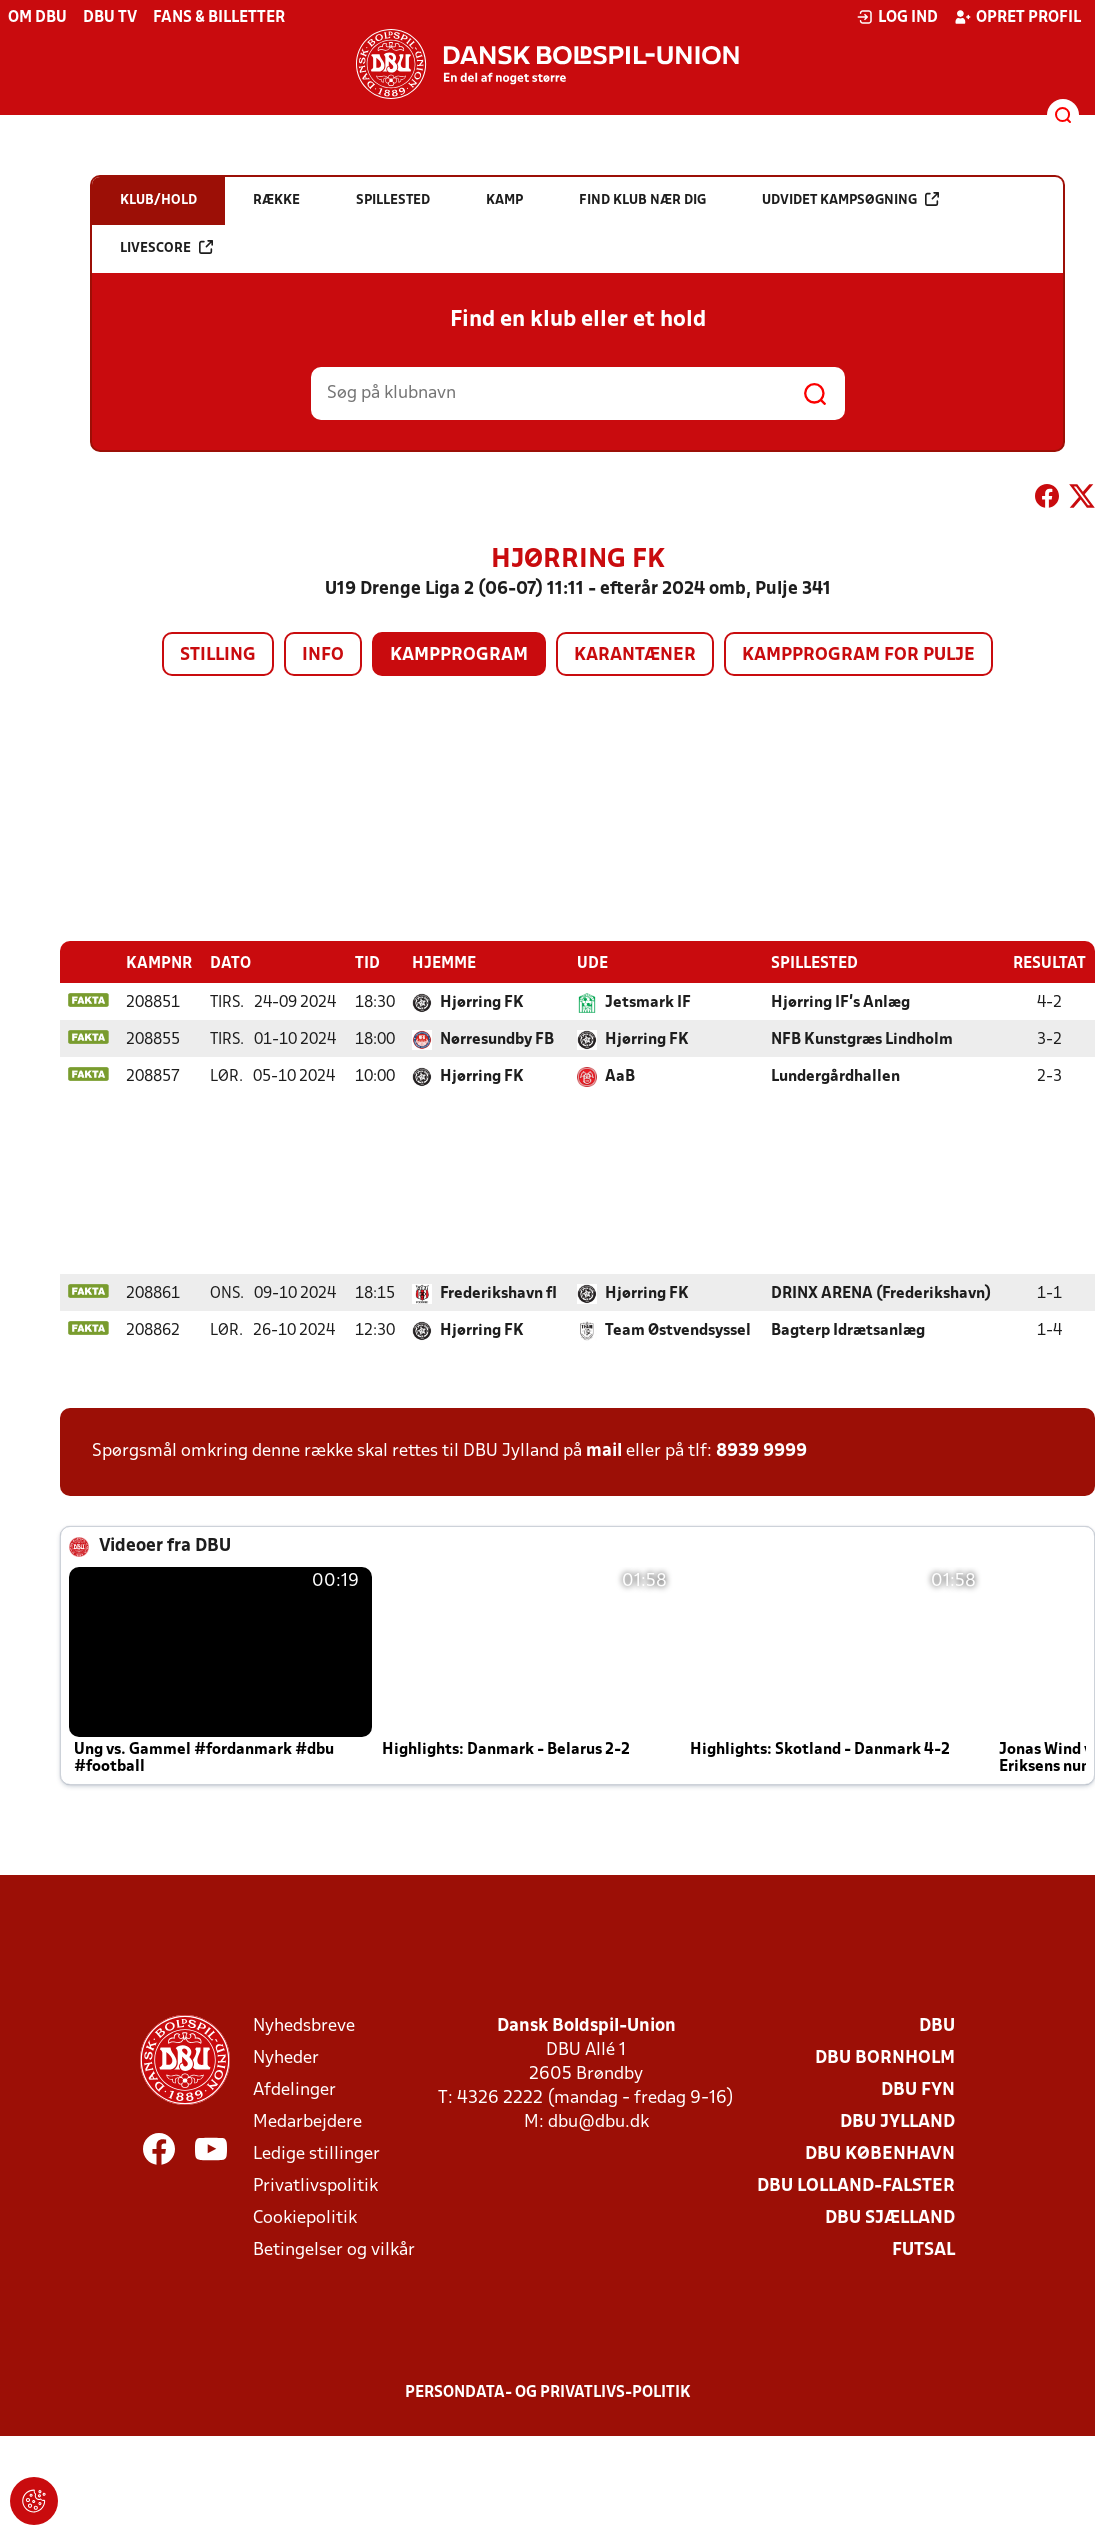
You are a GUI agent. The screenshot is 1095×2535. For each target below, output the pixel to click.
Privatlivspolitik (315, 2185)
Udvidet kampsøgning (850, 199)
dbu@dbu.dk (598, 2121)
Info (323, 655)
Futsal (923, 2249)
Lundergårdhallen (835, 1076)
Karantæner (635, 655)
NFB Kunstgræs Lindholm (862, 1039)
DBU (937, 2025)
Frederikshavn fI (498, 1293)
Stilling (218, 655)
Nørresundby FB (497, 1039)
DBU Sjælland (890, 2217)
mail (604, 1450)
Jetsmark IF (648, 1002)
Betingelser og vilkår (334, 2249)
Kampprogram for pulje (858, 655)
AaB (620, 1076)
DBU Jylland (897, 2121)
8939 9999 (761, 1450)
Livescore (166, 247)
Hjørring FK (482, 1002)
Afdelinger (294, 2089)
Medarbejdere (307, 2121)
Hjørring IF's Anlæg (840, 1002)
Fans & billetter (219, 18)
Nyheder (286, 2057)
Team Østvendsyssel (678, 1330)
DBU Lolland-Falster (856, 2185)
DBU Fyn (918, 2089)
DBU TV (110, 18)
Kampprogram (459, 655)
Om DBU (37, 18)
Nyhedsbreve (304, 2025)
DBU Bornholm (885, 2057)
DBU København (880, 2153)
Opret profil (1017, 17)
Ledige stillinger (316, 2153)
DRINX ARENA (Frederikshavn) (881, 1293)
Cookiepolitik (305, 2217)
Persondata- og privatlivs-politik (548, 2392)
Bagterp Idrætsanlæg (848, 1330)
